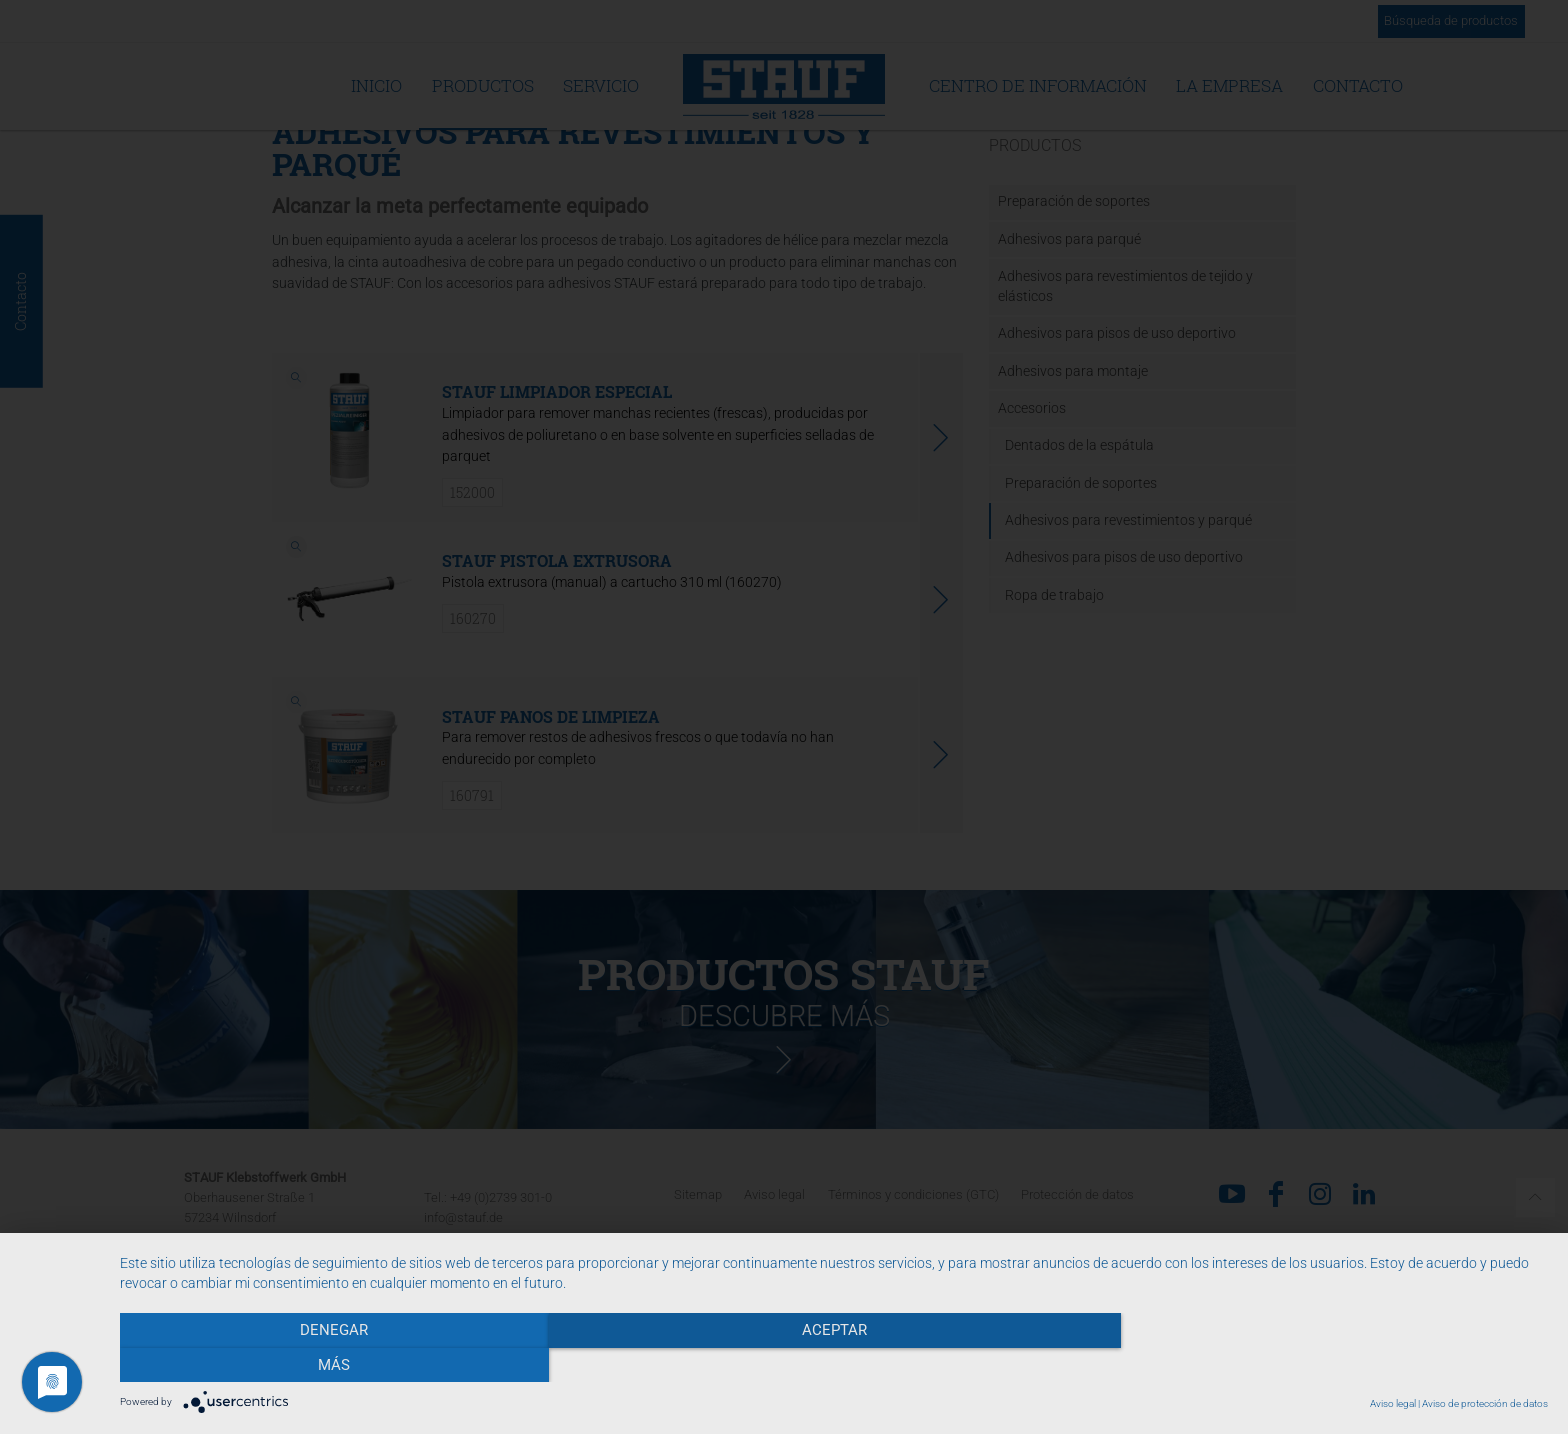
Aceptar (833, 1365)
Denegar (334, 1365)
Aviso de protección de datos (1485, 1403)
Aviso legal (1393, 1403)
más (1334, 1365)
